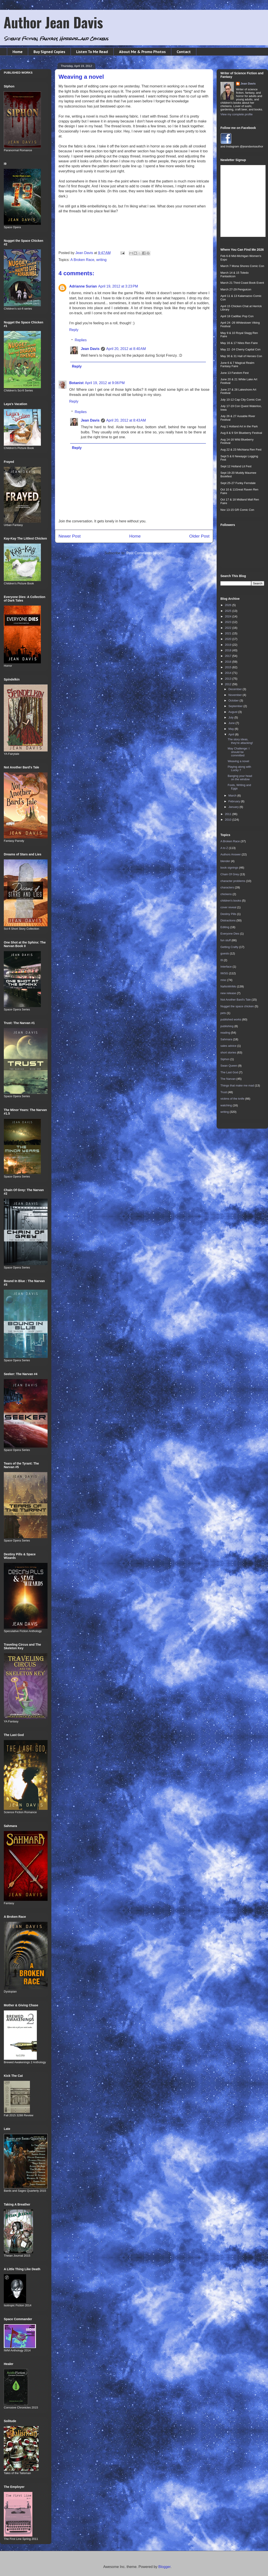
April (231, 734)
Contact (184, 52)
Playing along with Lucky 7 (239, 768)
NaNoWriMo (228, 986)
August (233, 712)
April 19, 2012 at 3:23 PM (118, 286)
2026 (228, 605)
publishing (227, 1026)
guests (224, 953)
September (235, 706)
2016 (228, 661)
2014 (228, 673)
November (235, 695)
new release (228, 993)
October (234, 700)
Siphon (224, 1059)
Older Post (199, 536)
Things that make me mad (237, 1085)
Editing (224, 927)
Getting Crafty (229, 947)
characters (227, 887)
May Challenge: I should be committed (238, 752)
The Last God (229, 1072)
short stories (228, 1052)
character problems (232, 881)
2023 (228, 622)
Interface (226, 966)
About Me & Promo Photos (142, 52)
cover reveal (228, 907)
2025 (228, 610)
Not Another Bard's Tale (235, 999)
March (232, 795)
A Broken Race (82, 260)
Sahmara (226, 1039)
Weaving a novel (238, 761)
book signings (229, 867)
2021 (228, 633)
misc (223, 980)
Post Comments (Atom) (144, 553)
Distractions (228, 920)
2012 (228, 684)
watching (226, 1105)
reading (225, 1032)
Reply (73, 330)
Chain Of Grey (229, 874)
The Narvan (228, 1078)
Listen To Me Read (92, 52)
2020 (228, 639)
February (234, 801)
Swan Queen (228, 1065)
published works (230, 1019)
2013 (228, 678)
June (232, 723)
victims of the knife (232, 1098)
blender (225, 861)
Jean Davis (90, 349)
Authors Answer (230, 854)
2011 (228, 814)
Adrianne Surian (83, 286)
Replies (81, 340)
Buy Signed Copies (49, 52)
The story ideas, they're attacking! (240, 741)
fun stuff (225, 940)
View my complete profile (236, 114)
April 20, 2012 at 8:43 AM (126, 420)
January (234, 807)
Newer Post (70, 536)
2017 (228, 656)
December (235, 689)
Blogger (164, 2567)
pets (223, 1013)
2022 (228, 627)
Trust (223, 1092)
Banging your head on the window (240, 777)
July (231, 717)
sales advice (228, 1045)
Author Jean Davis (53, 22)
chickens (226, 894)
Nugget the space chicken (237, 1006)
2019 (228, 644)
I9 (221, 960)
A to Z (224, 848)
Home (18, 52)
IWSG (224, 973)
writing (101, 260)
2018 (228, 650)
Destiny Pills (228, 914)
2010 (228, 819)
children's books (230, 900)
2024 (228, 616)
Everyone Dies (229, 933)
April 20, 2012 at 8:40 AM (126, 349)
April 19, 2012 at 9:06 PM (105, 383)
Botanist (76, 383)
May (231, 728)
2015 (228, 667)
